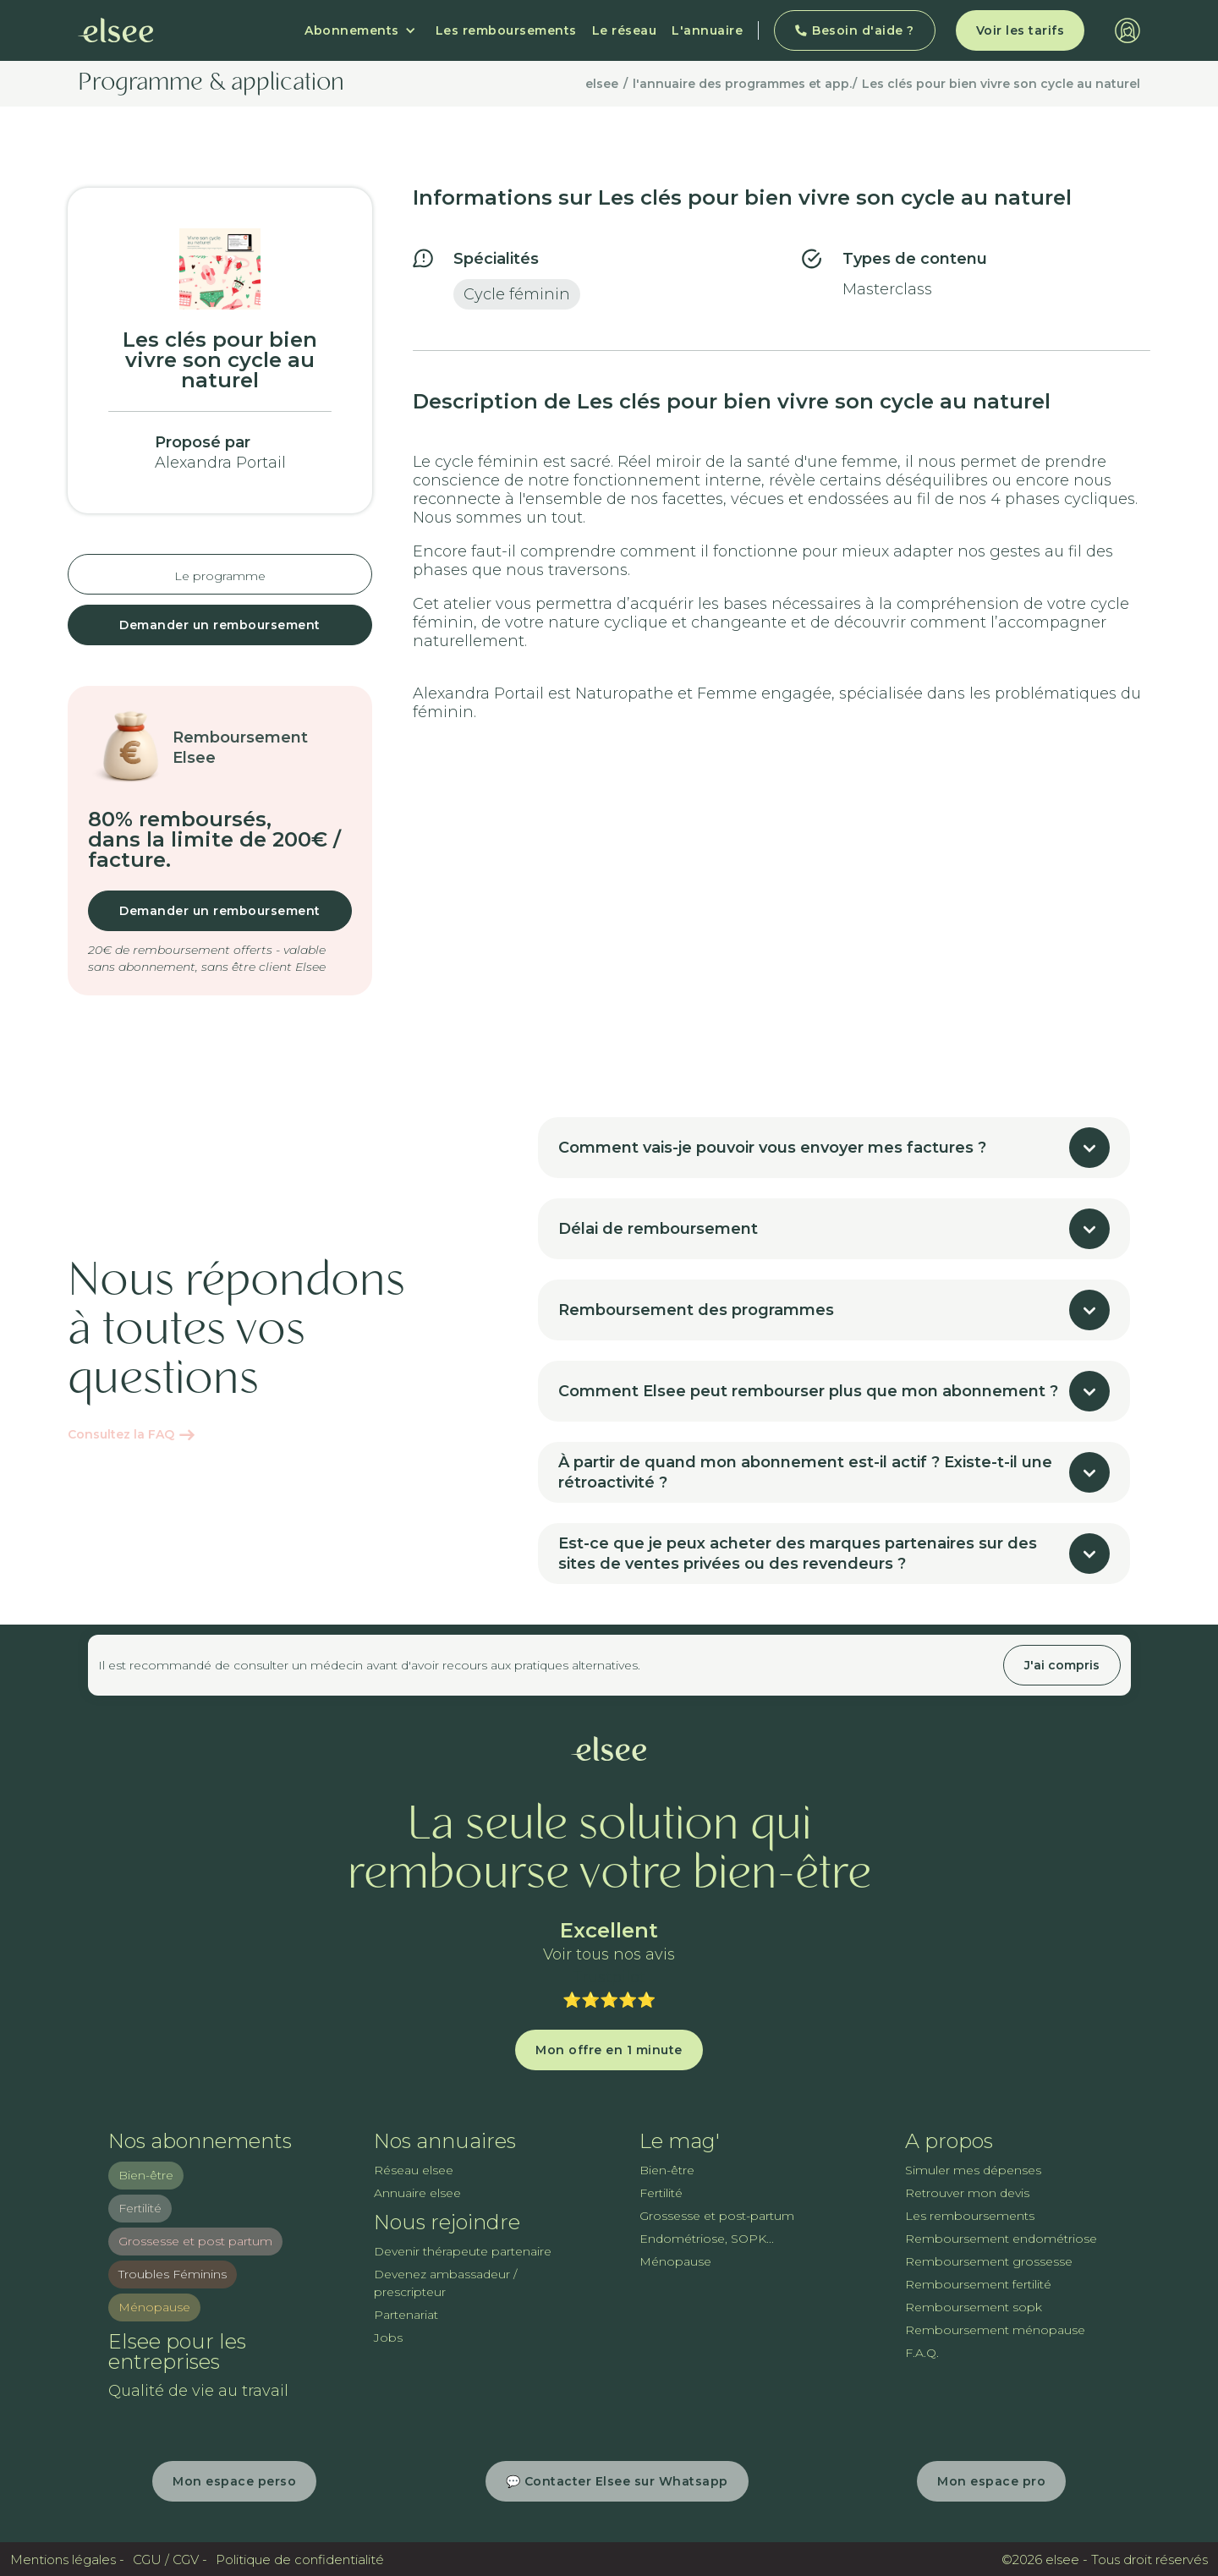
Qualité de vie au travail (198, 2391)
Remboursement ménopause (995, 2330)
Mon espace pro (991, 2481)
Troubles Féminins (172, 2274)
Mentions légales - (67, 2559)
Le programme (220, 576)
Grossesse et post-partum (716, 2215)
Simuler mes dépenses (973, 2170)
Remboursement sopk (973, 2307)
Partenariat (406, 2314)
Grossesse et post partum (195, 2241)
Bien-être (145, 2175)
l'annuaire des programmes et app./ (745, 83)
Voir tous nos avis (609, 1955)
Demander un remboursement (220, 625)
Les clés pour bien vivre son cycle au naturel (1001, 83)
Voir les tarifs (1020, 30)
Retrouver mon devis (967, 2193)
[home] (116, 30)
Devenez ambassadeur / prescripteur (445, 2282)
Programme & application (211, 83)
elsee (601, 83)
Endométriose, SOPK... (706, 2238)
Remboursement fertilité (978, 2284)
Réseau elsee (413, 2170)
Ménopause (154, 2307)
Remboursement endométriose (1001, 2238)
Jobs (388, 2337)
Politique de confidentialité (300, 2559)
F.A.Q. (922, 2352)
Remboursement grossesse (989, 2261)
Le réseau (624, 30)
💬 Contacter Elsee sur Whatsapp (617, 2481)
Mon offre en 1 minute (609, 2050)
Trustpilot (609, 1977)
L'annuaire (707, 30)
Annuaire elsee (417, 2193)
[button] (360, 30)
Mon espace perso (234, 2481)
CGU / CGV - (170, 2559)
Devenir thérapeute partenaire (462, 2251)
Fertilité (140, 2208)
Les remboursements (506, 30)
